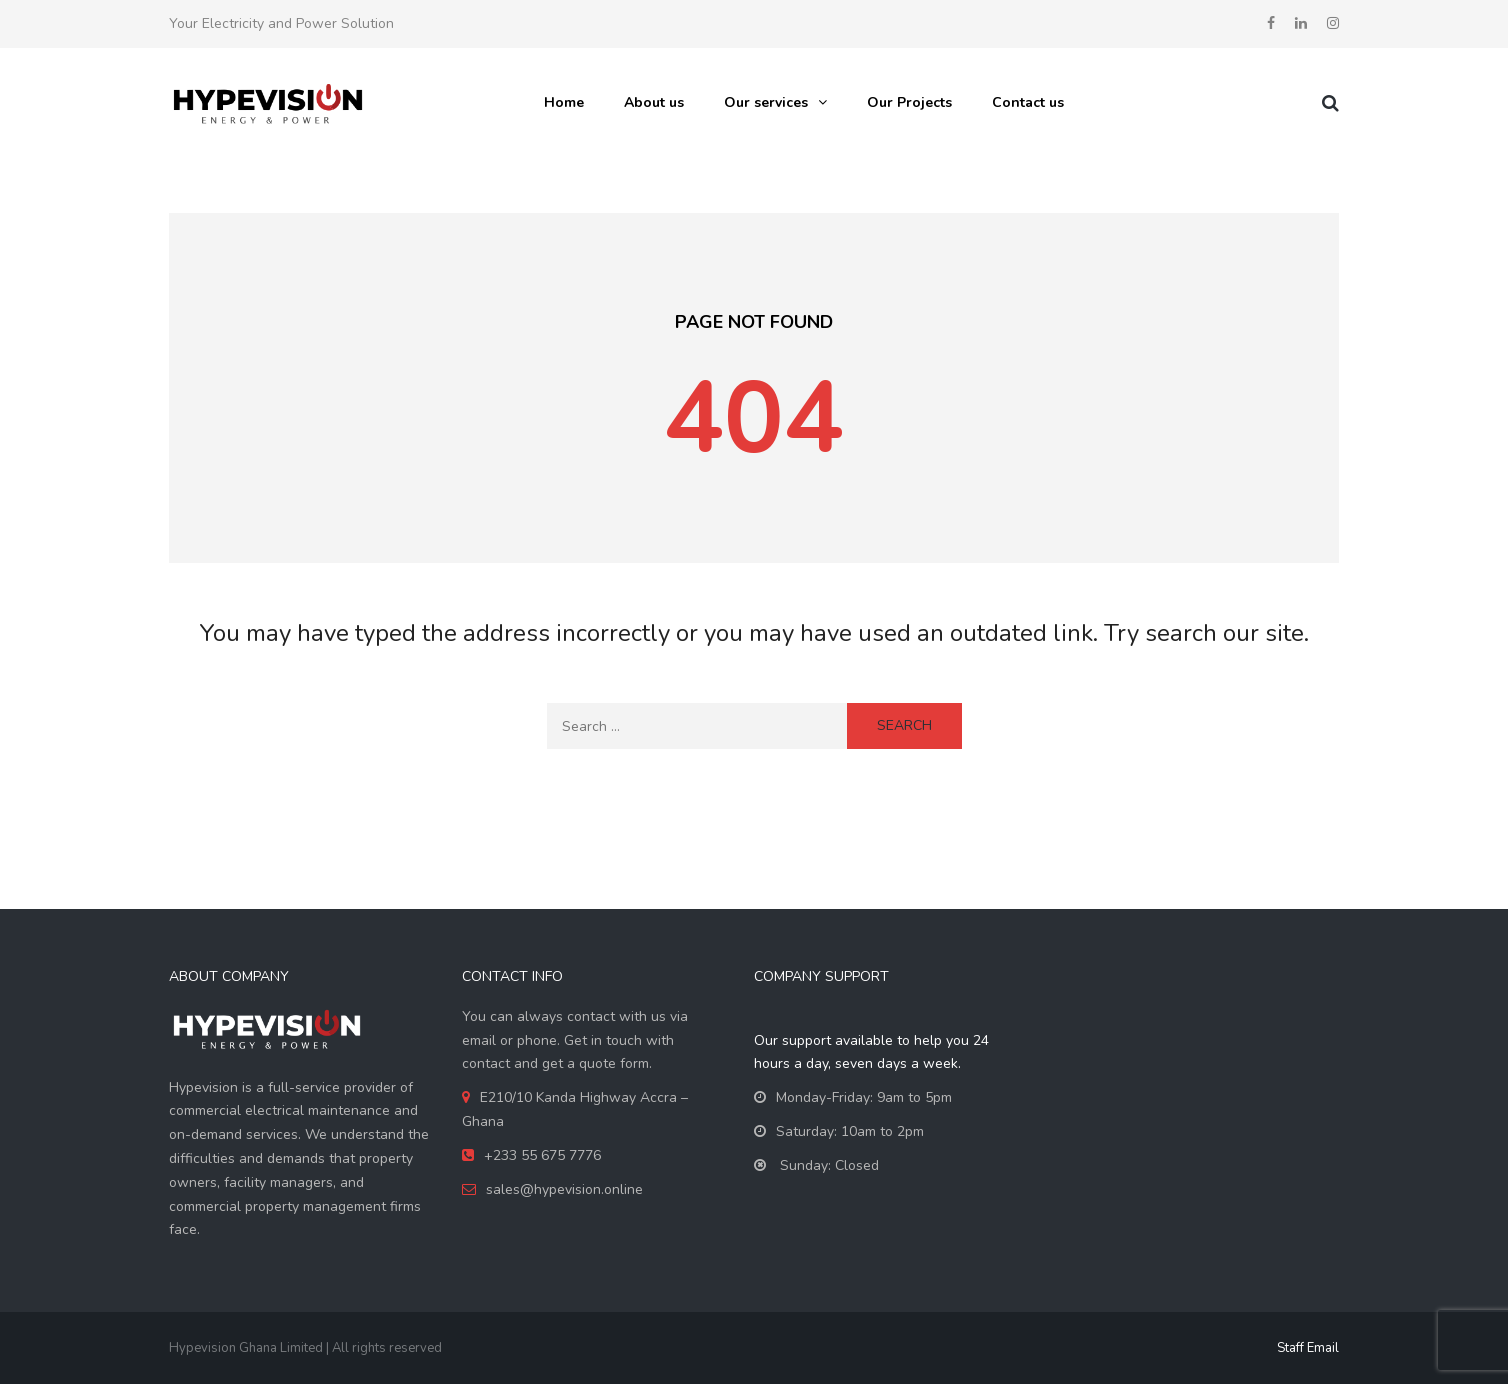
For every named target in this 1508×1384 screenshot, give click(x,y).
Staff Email (1308, 1348)
